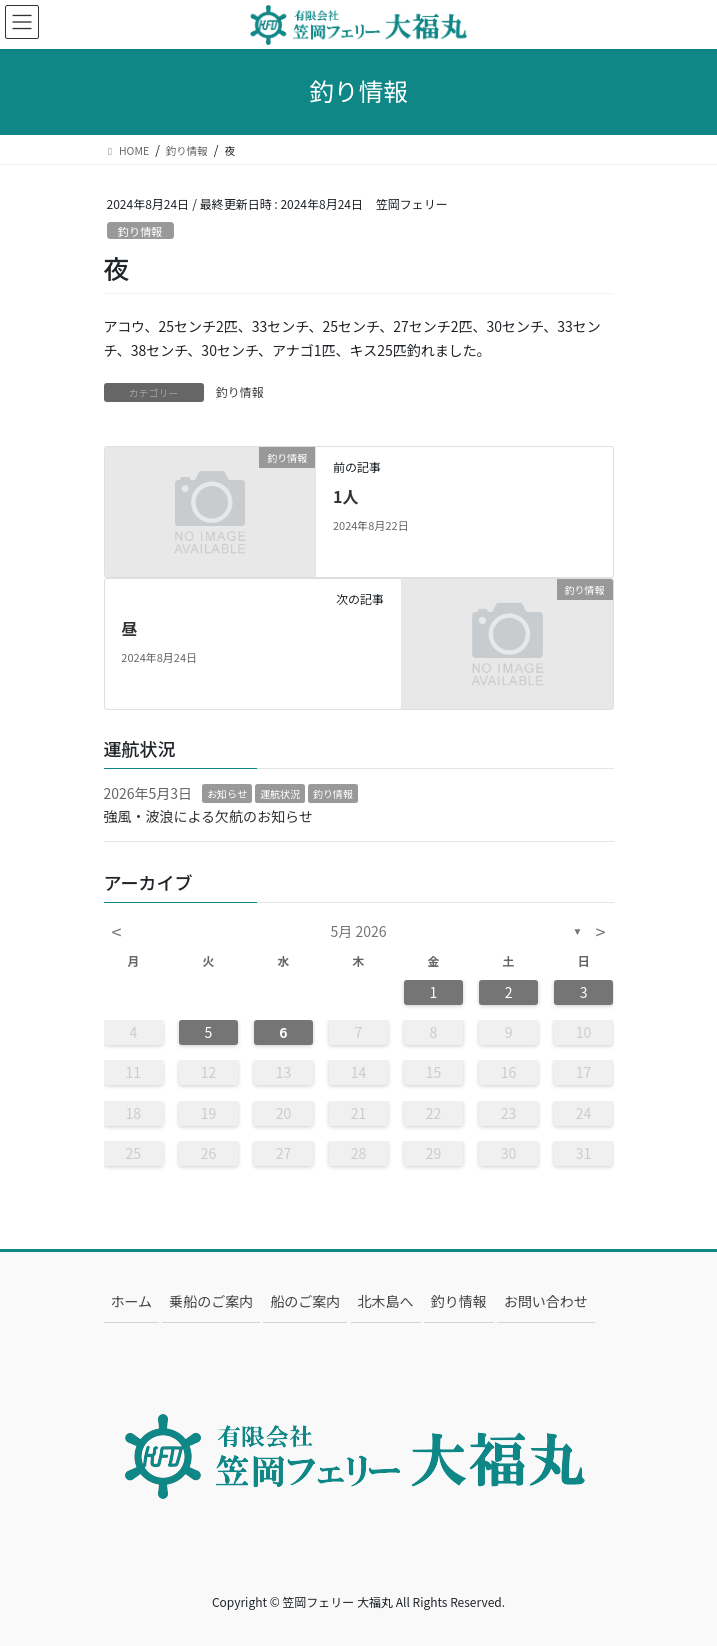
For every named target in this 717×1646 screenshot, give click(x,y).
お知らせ (227, 793)
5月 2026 (359, 931)
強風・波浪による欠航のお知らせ (208, 816)
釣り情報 (140, 231)
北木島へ (386, 1301)
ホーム (132, 1301)
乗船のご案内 (211, 1301)
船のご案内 (305, 1301)
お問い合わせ (546, 1301)
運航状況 (280, 793)
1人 (345, 496)
